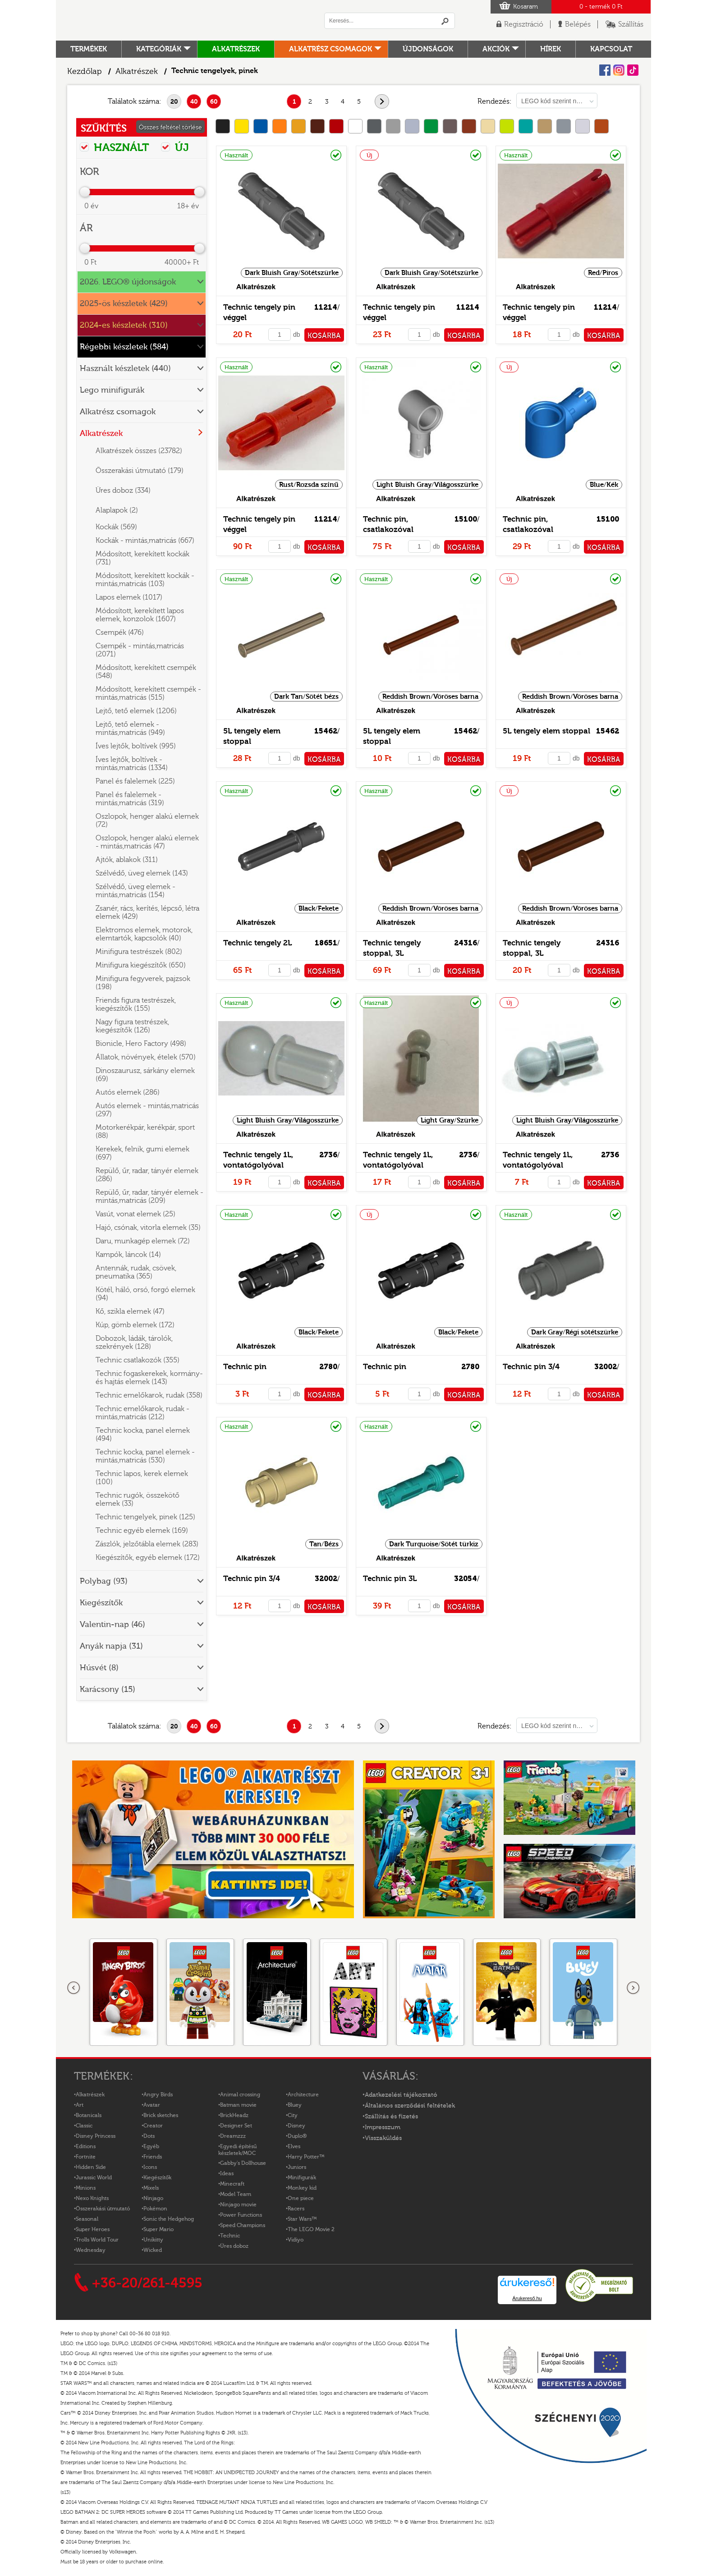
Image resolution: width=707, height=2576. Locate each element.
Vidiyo (295, 2240)
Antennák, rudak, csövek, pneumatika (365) (136, 1272)
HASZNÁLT (114, 147)
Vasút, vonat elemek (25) (135, 1214)
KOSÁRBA (324, 336)
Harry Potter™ (306, 2157)
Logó (180, 20)
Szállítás (630, 24)
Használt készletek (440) (125, 368)
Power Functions (241, 2215)
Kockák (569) (116, 527)
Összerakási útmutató (103, 2208)
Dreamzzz (233, 2136)
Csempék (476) (120, 632)
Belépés (578, 24)
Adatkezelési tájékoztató (401, 2095)
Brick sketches (160, 2115)
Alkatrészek (236, 49)
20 (174, 101)
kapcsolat (611, 49)
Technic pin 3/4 (531, 1366)
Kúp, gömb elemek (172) (135, 1325)
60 (214, 101)
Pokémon (155, 2208)
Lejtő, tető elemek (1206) (136, 711)
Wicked (152, 2250)
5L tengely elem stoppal (546, 731)
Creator (153, 2125)
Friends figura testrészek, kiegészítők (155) (136, 1004)
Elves (294, 2146)
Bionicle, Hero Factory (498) (141, 1044)
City (293, 2115)
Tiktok (632, 70)
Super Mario (158, 2229)
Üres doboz (234, 2246)
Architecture (303, 2094)
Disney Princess (95, 2136)
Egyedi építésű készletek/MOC (237, 2149)
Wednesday (91, 2250)
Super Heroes (93, 2229)
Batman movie (238, 2105)
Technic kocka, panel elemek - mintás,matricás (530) (145, 1456)
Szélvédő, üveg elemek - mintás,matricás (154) (135, 891)
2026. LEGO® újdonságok (128, 282)
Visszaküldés (383, 2138)
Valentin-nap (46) (112, 1624)
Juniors (297, 2167)
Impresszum (382, 2127)
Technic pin (244, 1366)
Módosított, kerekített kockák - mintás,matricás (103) (145, 580)
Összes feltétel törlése (170, 127)
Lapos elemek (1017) (129, 597)
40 (194, 101)
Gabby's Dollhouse (243, 2163)
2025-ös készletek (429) (124, 303)
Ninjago (153, 2198)
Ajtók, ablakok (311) (127, 860)
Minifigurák (302, 2177)
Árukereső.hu (527, 2298)
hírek (550, 49)
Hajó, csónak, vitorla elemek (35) (148, 1228)
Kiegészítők (101, 1603)
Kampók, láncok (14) (128, 1255)
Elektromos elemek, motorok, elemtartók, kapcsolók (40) (144, 934)
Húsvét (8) (99, 1668)
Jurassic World (94, 2177)
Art (79, 2105)
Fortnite (86, 2157)
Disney (296, 2125)
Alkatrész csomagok (330, 49)
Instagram (618, 70)
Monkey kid (302, 2188)
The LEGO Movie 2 (311, 2229)
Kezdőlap (84, 71)
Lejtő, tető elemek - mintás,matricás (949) (130, 728)
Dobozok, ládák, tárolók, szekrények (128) (134, 1342)
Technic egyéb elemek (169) (142, 1530)
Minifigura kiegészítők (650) (141, 965)
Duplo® (297, 2136)
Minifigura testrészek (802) (139, 952)
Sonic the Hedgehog (168, 2219)
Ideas (227, 2173)
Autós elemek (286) (128, 1092)
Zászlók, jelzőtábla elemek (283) (147, 1544)
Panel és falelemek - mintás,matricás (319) (130, 799)
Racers (296, 2208)
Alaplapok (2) (117, 510)
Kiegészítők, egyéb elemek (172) (148, 1558)
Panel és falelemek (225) (135, 781)
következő (633, 1988)
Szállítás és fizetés (391, 2116)
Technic (230, 2235)
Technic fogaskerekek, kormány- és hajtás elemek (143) (149, 1378)
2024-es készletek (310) (124, 325)
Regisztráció (523, 24)
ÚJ (175, 147)
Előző (74, 1988)
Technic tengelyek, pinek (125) (145, 1517)
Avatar (151, 2105)
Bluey (295, 2105)
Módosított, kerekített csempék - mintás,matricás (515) (148, 693)
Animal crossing (240, 2094)
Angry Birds (158, 2094)
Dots (149, 2136)
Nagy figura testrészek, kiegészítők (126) (132, 1026)
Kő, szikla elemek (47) (130, 1311)
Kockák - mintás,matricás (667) (145, 540)
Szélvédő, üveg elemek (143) (142, 873)
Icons (150, 2167)
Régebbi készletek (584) (124, 347)
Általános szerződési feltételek (410, 2105)
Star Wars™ (302, 2219)
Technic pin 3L (390, 1578)
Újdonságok (428, 49)
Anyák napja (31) (111, 1646)
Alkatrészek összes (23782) (139, 451)
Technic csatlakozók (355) (137, 1360)
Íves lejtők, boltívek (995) (136, 746)
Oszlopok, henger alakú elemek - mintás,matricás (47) (147, 842)
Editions (86, 2146)
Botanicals (88, 2115)
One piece (301, 2198)
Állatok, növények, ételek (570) (146, 1057)
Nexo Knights (92, 2198)
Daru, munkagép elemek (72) (143, 1241)
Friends (152, 2157)
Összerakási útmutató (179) (140, 471)
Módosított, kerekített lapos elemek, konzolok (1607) (140, 615)
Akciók (496, 49)
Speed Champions (242, 2225)
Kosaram (525, 6)
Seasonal (87, 2219)
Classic (84, 2125)
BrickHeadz (234, 2115)
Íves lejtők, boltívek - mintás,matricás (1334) (132, 764)
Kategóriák (158, 49)
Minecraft (232, 2184)
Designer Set (236, 2125)
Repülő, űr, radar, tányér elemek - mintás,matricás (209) (149, 1196)
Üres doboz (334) (123, 490)
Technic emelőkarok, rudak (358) (149, 1395)
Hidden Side (91, 2167)
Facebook (605, 70)
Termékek (88, 49)
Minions (86, 2188)
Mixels (151, 2188)
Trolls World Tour (97, 2240)
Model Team (235, 2194)
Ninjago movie (238, 2204)
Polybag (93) (104, 1581)
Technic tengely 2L (257, 943)
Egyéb (151, 2146)
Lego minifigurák (112, 390)
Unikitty (153, 2240)
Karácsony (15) (107, 1689)
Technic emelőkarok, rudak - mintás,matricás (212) (142, 1413)
